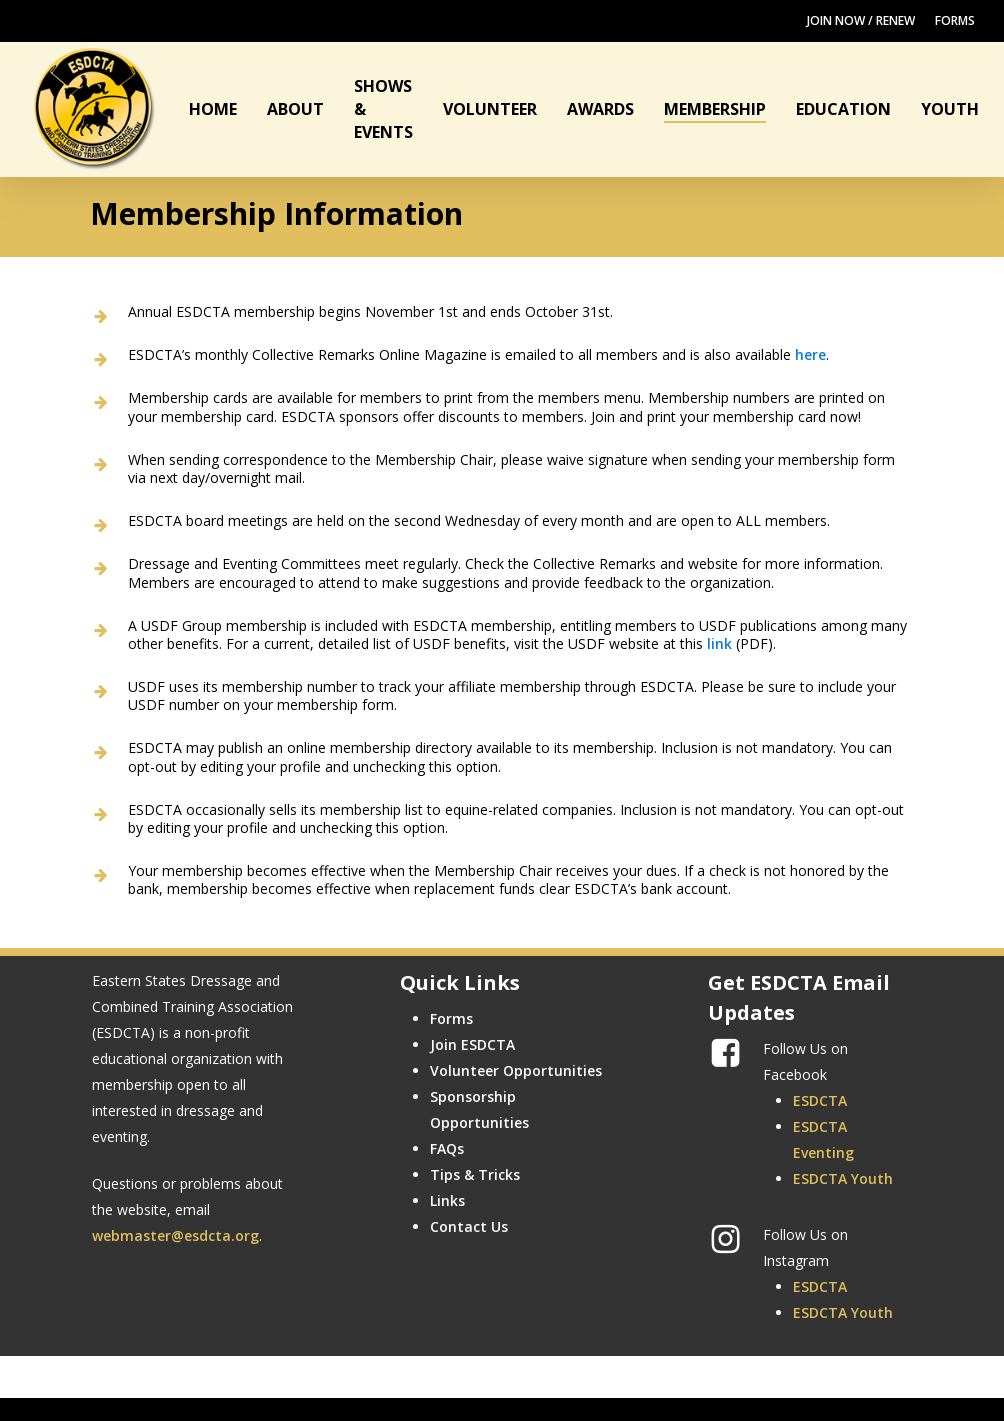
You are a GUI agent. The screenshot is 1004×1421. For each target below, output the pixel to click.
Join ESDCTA (472, 1044)
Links (447, 1200)
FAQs (447, 1148)
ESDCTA (820, 1100)
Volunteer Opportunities (516, 1070)
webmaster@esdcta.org (175, 1235)
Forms (451, 1018)
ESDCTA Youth (843, 1178)
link (719, 643)
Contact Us (469, 1226)
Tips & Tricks (475, 1174)
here (810, 354)
